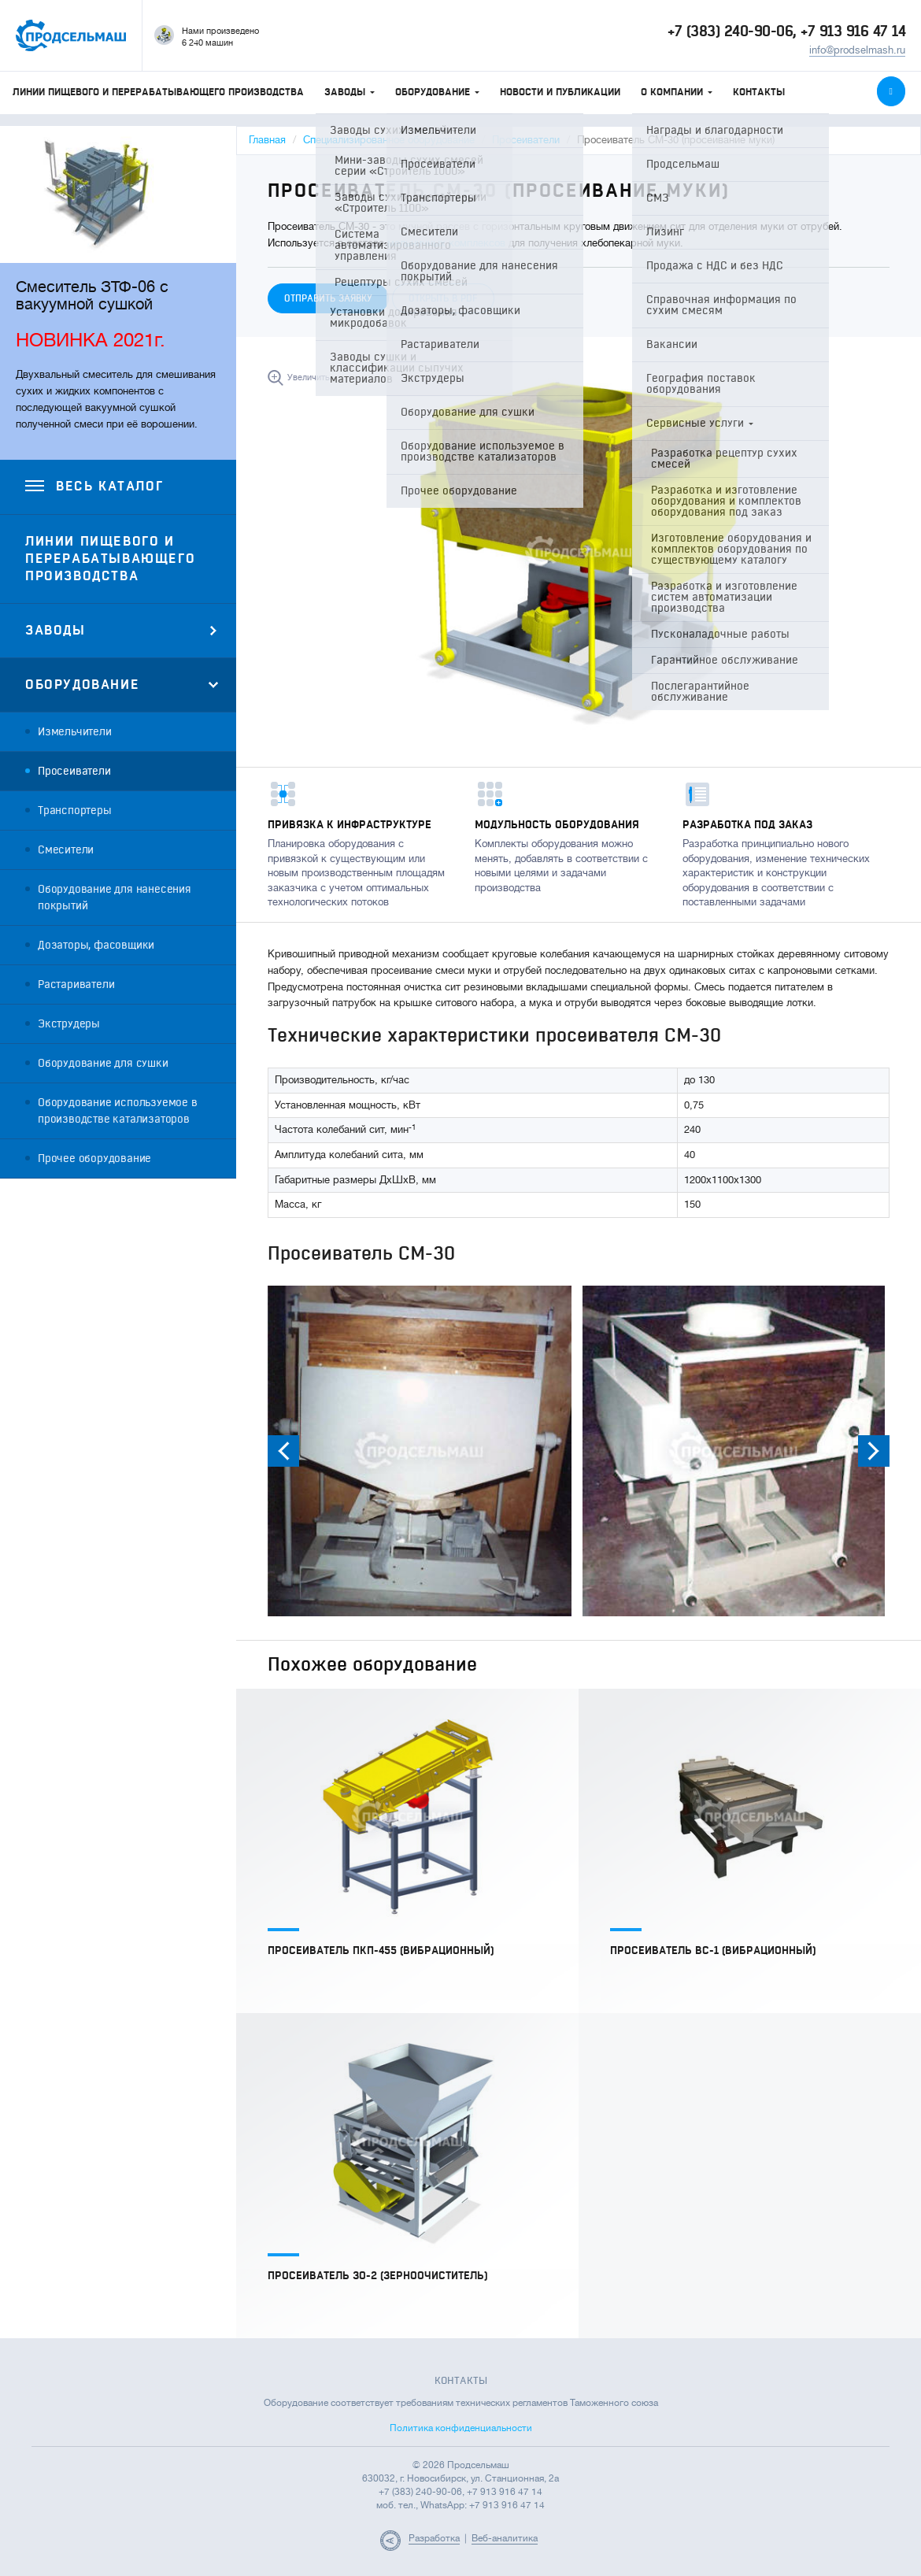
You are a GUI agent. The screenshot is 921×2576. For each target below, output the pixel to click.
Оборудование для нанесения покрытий (114, 897)
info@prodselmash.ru (857, 50)
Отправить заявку (328, 298)
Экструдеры (69, 1023)
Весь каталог (94, 486)
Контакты (759, 92)
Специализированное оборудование (389, 140)
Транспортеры (75, 810)
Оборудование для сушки (103, 1063)
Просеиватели (74, 771)
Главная (267, 140)
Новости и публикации (560, 92)
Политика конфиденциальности (461, 2428)
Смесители (66, 849)
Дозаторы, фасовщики (96, 945)
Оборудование (437, 92)
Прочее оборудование (94, 1158)
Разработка (434, 2538)
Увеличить (308, 377)
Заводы (349, 92)
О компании (676, 92)
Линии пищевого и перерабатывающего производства (158, 92)
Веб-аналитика (505, 2538)
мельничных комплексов (446, 243)
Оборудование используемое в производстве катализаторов (118, 1111)
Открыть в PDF (443, 298)
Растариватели (76, 984)
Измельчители (75, 731)
